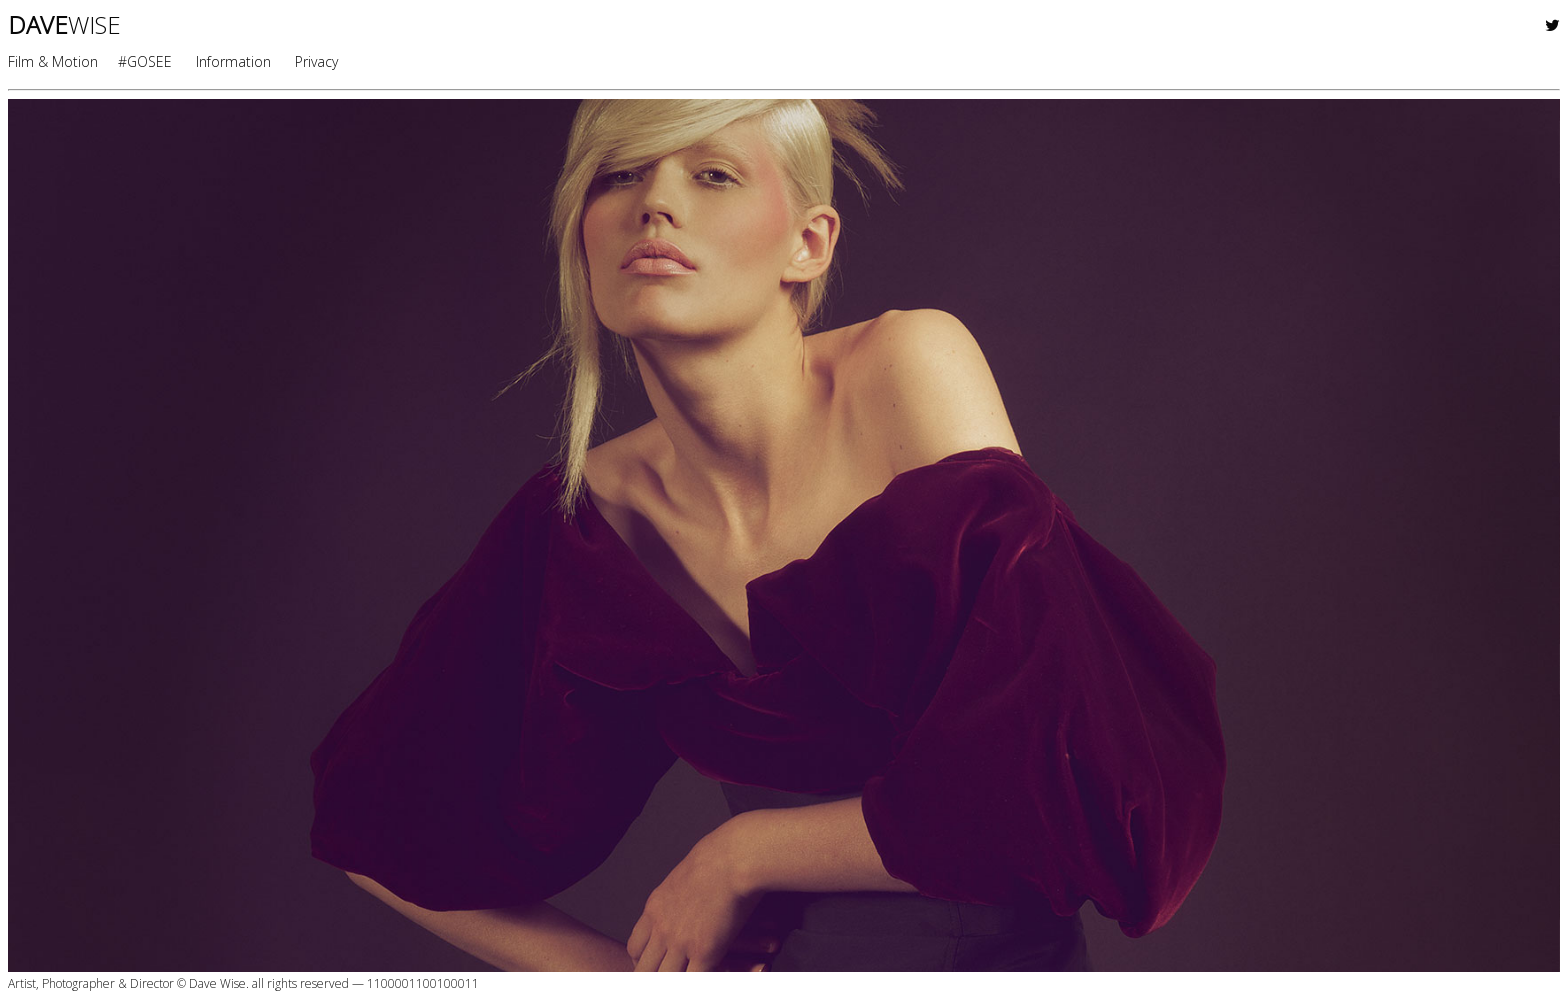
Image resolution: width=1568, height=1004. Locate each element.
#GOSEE (145, 61)
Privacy (316, 61)
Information (233, 61)
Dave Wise (217, 983)
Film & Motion (53, 61)
